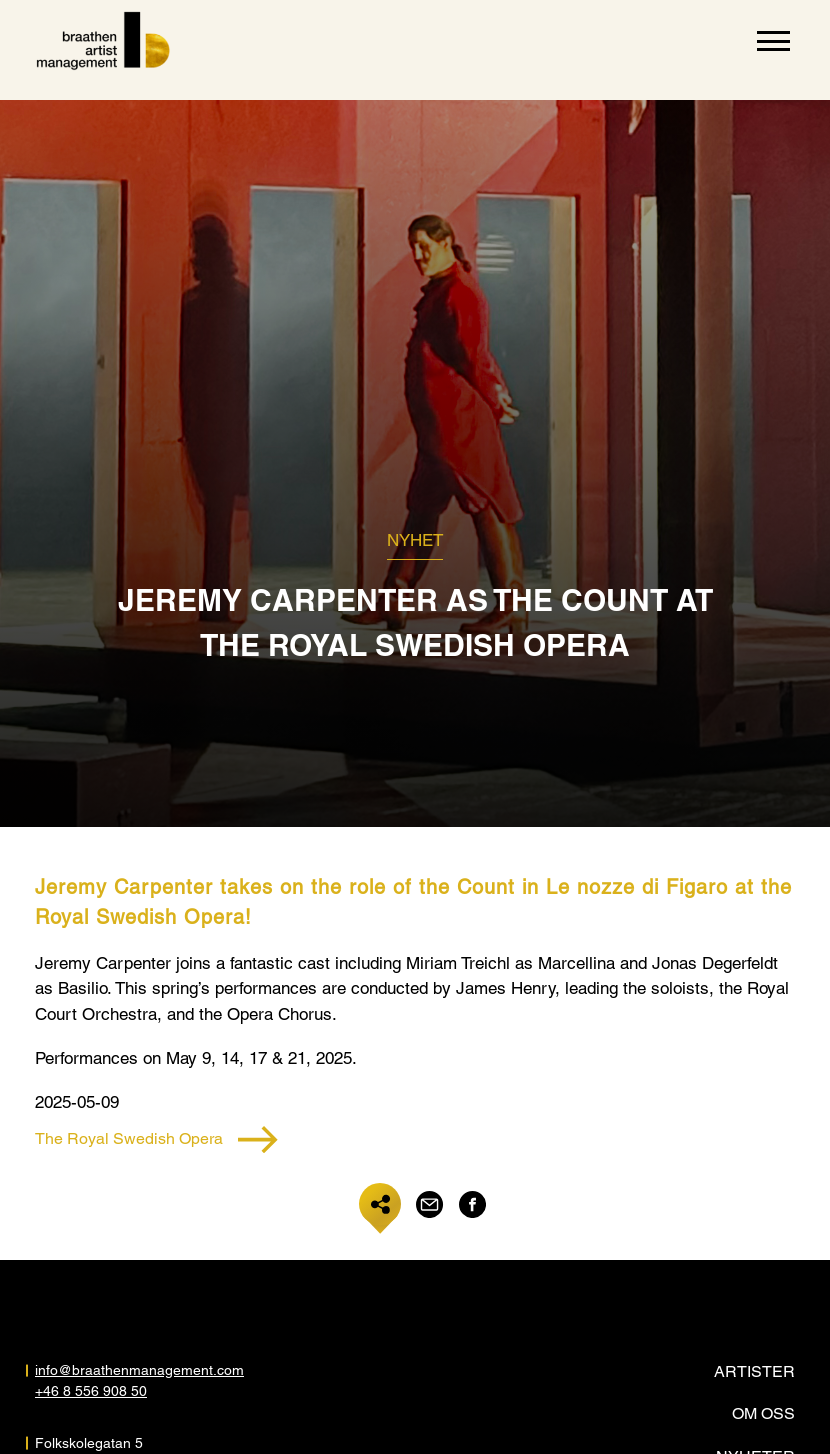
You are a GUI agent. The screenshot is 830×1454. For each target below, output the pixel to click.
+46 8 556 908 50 (91, 1391)
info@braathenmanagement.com (139, 1370)
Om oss (763, 1413)
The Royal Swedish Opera (156, 1139)
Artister (754, 1371)
